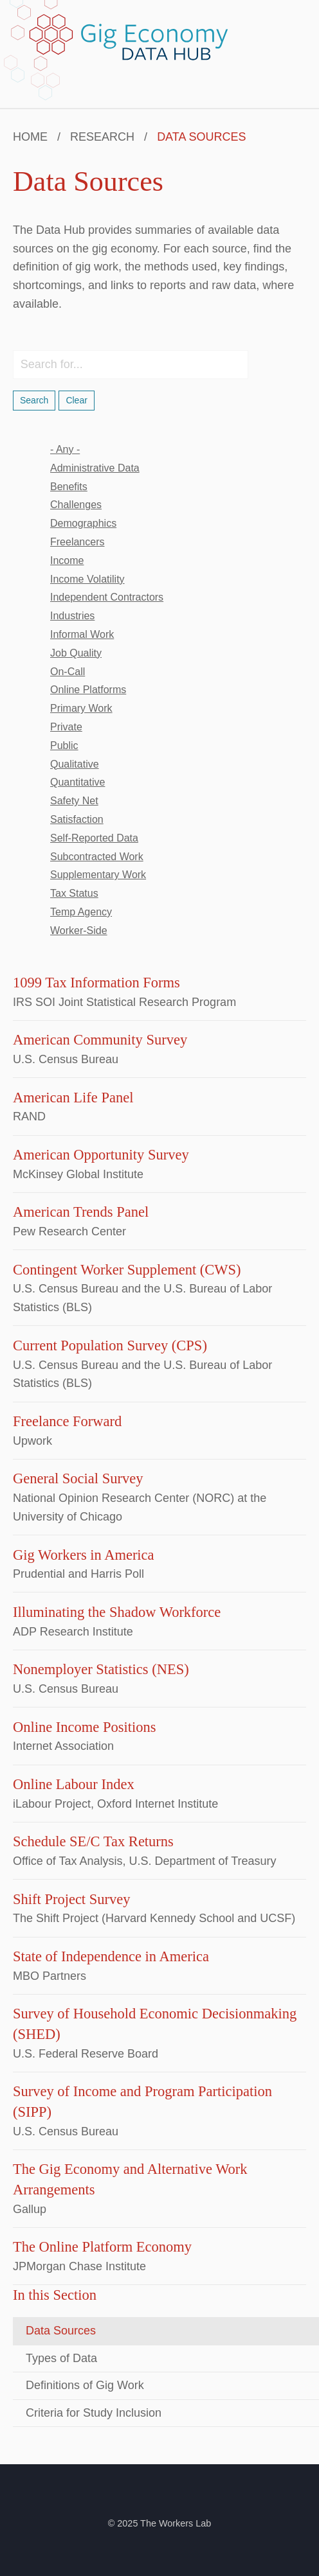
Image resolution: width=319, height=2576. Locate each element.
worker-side (78, 930)
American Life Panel (73, 1098)
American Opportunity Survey (101, 1155)
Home (30, 136)
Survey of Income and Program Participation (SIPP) (142, 2101)
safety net (74, 800)
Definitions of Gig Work (85, 2385)
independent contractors (106, 597)
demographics (83, 523)
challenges (76, 504)
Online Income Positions (84, 1727)
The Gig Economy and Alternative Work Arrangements (130, 2179)
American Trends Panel (81, 1212)
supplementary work (98, 874)
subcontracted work (96, 856)
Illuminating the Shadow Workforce (117, 1612)
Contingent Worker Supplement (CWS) (127, 1270)
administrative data (95, 468)
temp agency (81, 911)
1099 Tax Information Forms (96, 983)
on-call (67, 671)
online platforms (88, 689)
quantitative (77, 782)
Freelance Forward (67, 1421)
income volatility (87, 579)
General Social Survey (78, 1478)
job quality (76, 653)
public (64, 745)
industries (72, 615)
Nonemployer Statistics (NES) (101, 1669)
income (67, 560)
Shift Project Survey (71, 1899)
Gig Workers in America (83, 1555)
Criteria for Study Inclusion (93, 2412)
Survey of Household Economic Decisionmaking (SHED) (154, 2024)
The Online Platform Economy (102, 2247)
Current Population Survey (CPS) (110, 1345)
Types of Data (61, 2358)
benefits (68, 486)
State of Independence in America (111, 1956)
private (66, 726)
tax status (74, 893)
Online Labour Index (73, 1784)
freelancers (77, 541)
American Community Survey (100, 1040)
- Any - (65, 449)
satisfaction (77, 819)
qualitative (74, 764)
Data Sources (61, 2330)
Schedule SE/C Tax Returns (93, 1841)
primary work (81, 708)
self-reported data (94, 838)
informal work (82, 634)
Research (102, 136)
